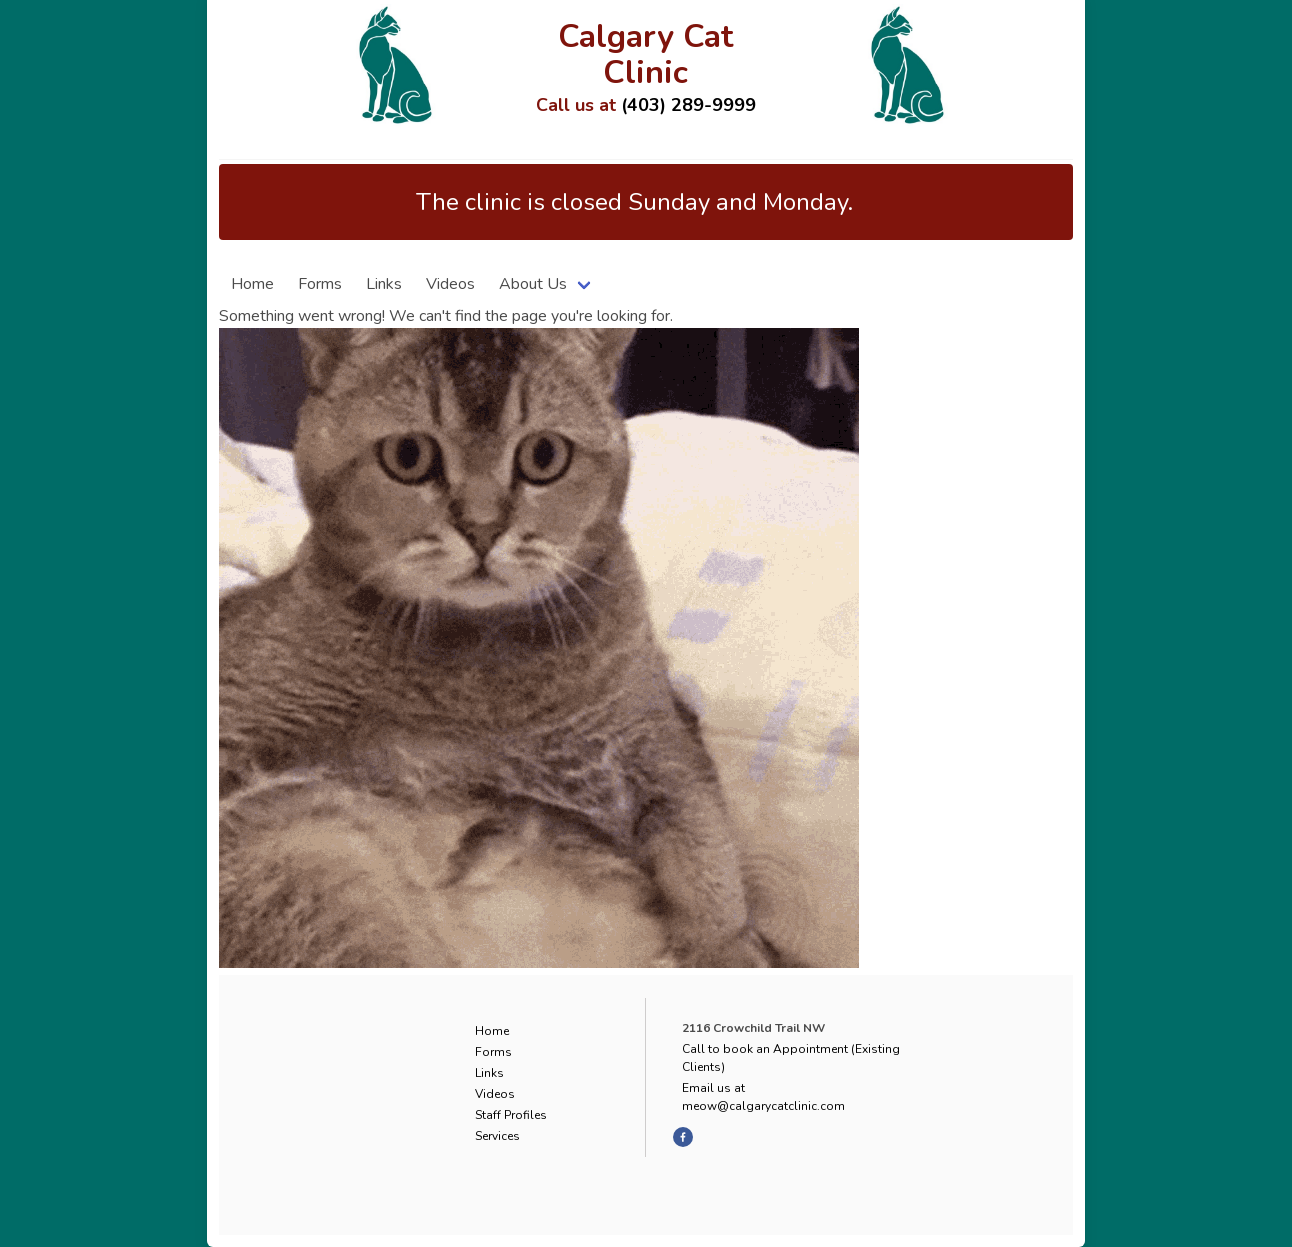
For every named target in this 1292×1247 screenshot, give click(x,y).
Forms (320, 284)
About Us (533, 284)
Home (252, 284)
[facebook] (683, 1137)
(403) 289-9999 (688, 105)
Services (497, 1136)
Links (384, 284)
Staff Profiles (511, 1115)
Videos (450, 284)
